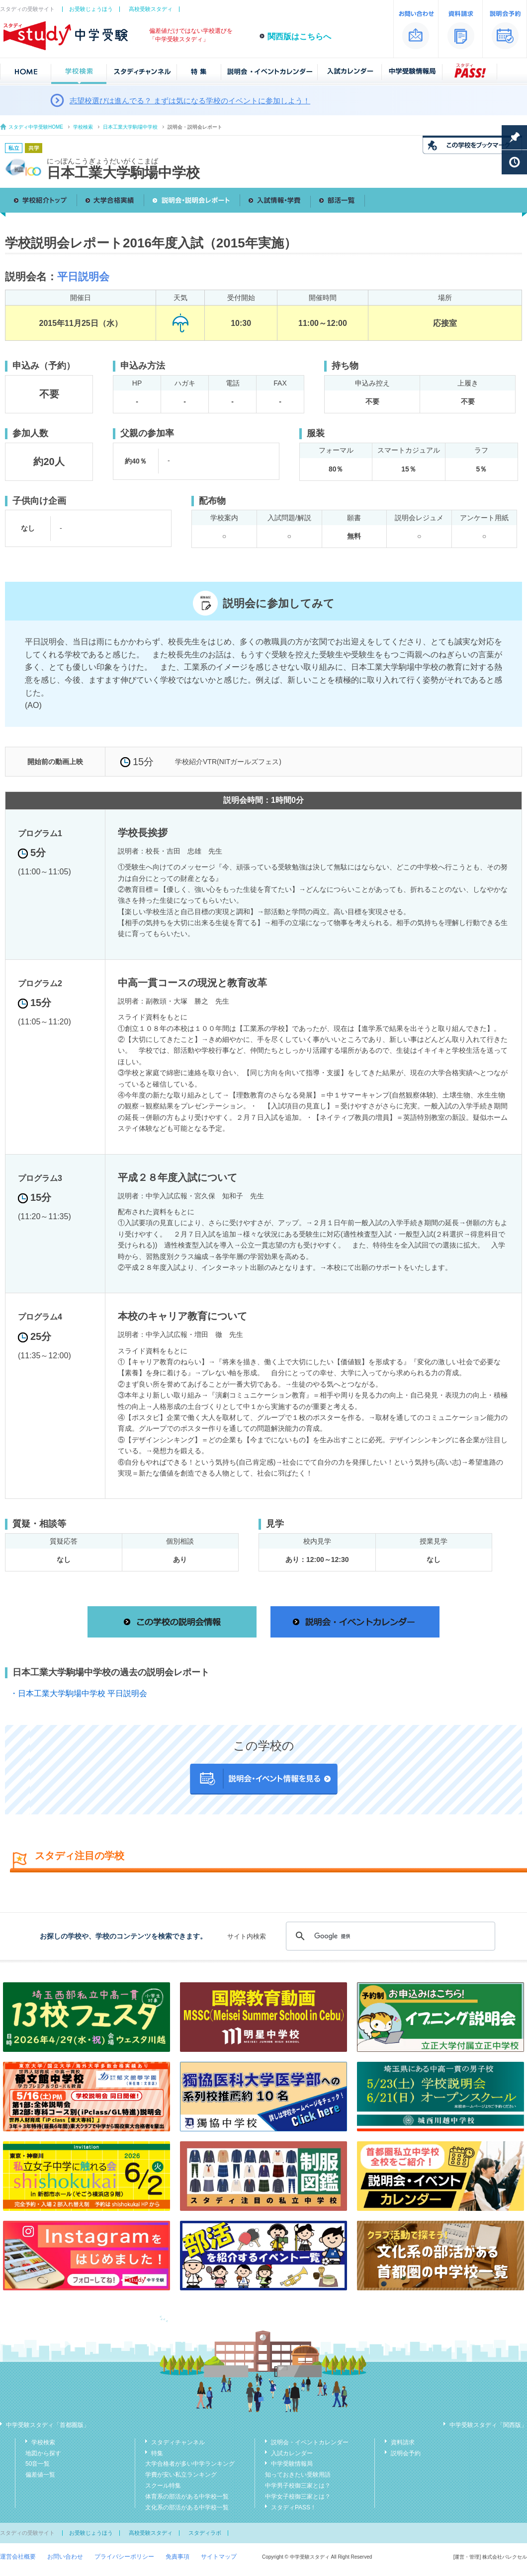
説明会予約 (406, 2453)
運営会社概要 (18, 2556)
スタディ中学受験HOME (35, 127)
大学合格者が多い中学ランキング (190, 2463)
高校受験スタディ (151, 9)
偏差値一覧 (40, 2474)
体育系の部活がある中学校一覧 (187, 2496)
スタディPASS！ (293, 2507)
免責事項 (177, 2556)
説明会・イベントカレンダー (310, 2442)
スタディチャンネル (178, 2442)
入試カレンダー (292, 2453)
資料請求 (403, 2442)
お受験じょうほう (91, 9)
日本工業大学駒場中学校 (130, 127)
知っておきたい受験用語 (298, 2474)
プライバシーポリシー (124, 2556)
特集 (157, 2453)
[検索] (389, 1936)
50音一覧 (37, 2463)
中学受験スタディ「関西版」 (488, 2424)
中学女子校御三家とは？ (298, 2496)
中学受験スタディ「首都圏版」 (47, 2424)
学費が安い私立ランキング (181, 2474)
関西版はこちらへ (299, 36)
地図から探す (43, 2453)
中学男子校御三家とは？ (298, 2485)
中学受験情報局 (292, 2463)
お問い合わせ (65, 2556)
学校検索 (83, 127)
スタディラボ (204, 2533)
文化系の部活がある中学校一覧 (187, 2507)
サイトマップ (219, 2556)
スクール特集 (163, 2485)
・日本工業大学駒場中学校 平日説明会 (78, 1693)
